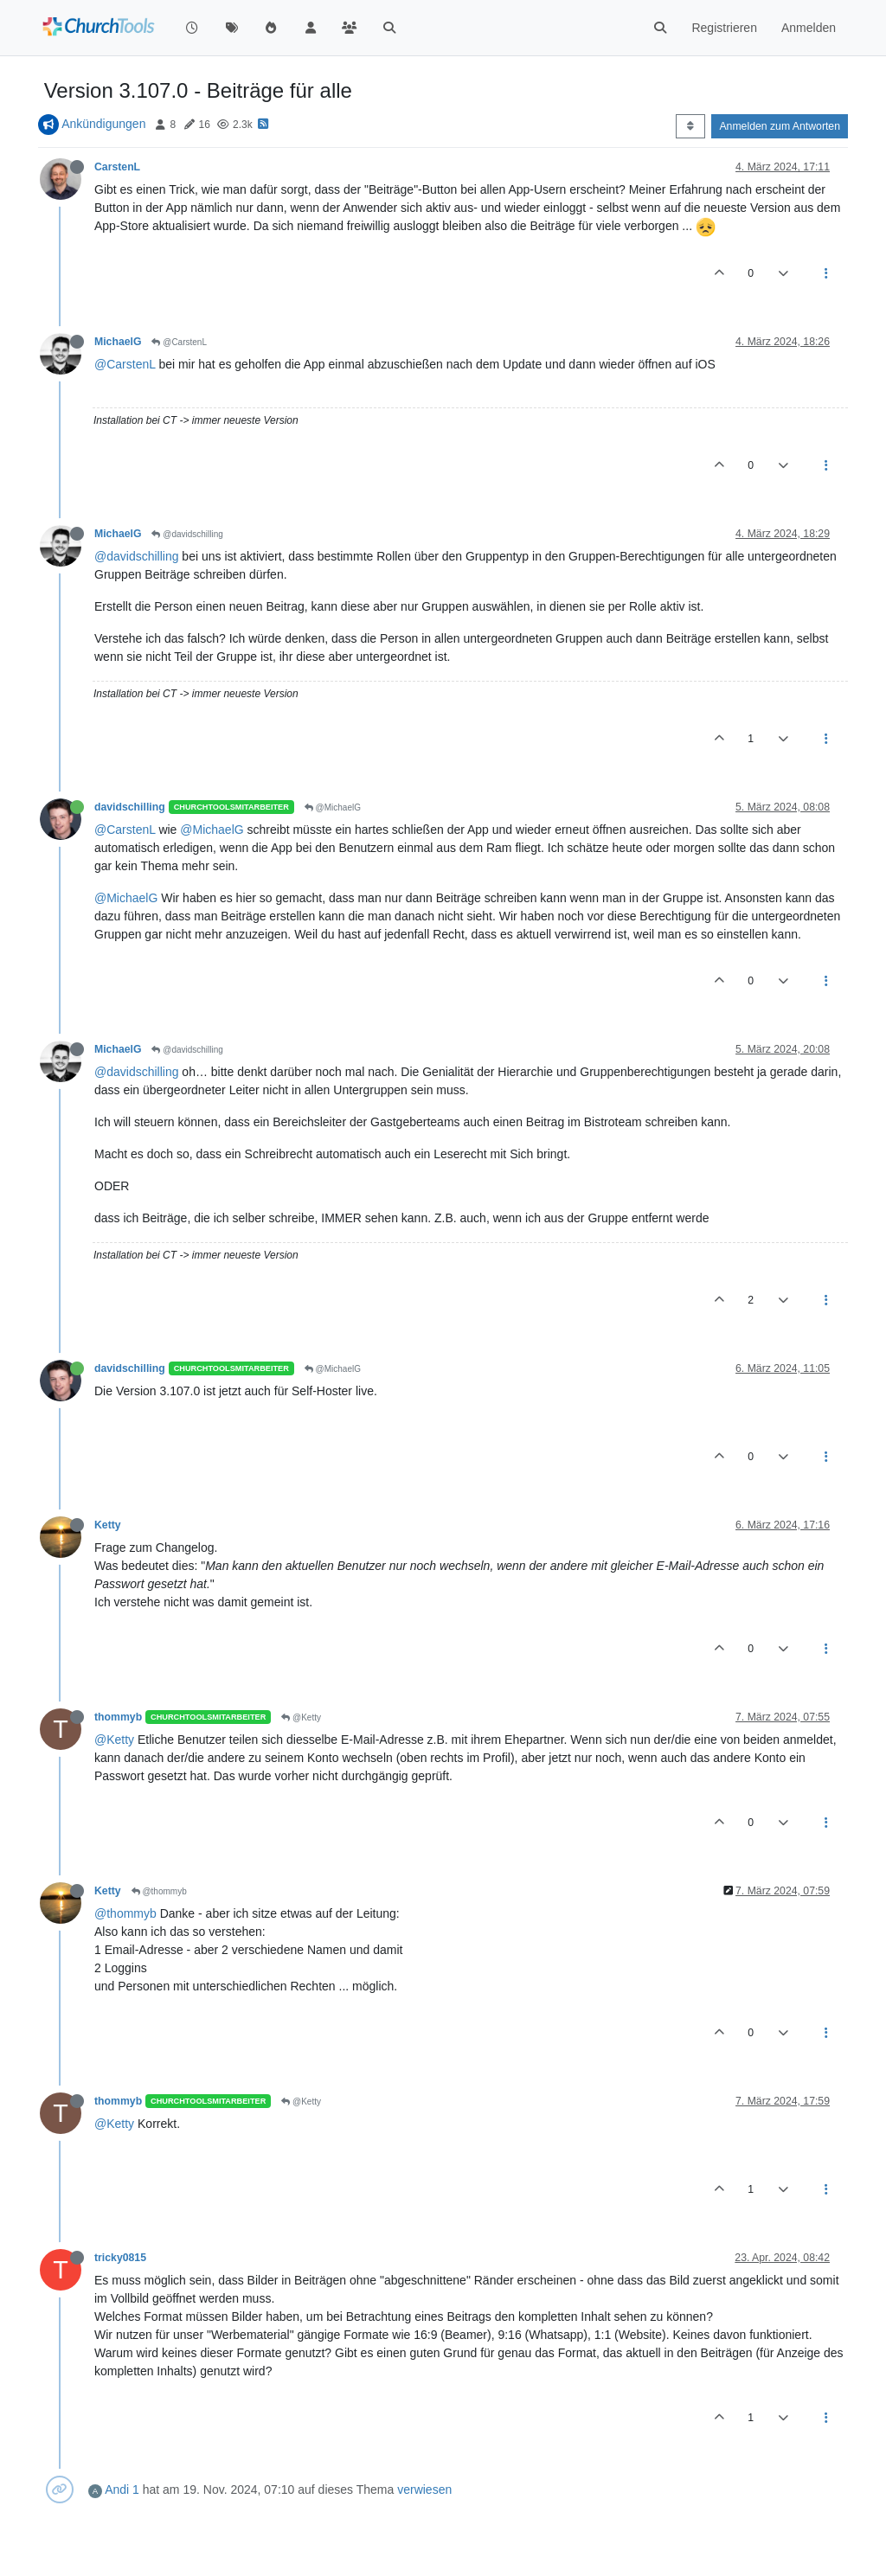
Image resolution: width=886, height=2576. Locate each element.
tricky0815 (120, 2258)
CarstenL (117, 167)
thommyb (118, 1717)
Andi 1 (122, 2489)
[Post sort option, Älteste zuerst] (690, 126)
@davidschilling (186, 534)
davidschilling (129, 807)
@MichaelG (333, 807)
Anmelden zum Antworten (779, 126)
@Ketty (301, 1717)
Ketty (107, 1525)
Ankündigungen (103, 124)
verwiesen (424, 2489)
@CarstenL (179, 342)
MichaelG (117, 342)
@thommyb (159, 1891)
